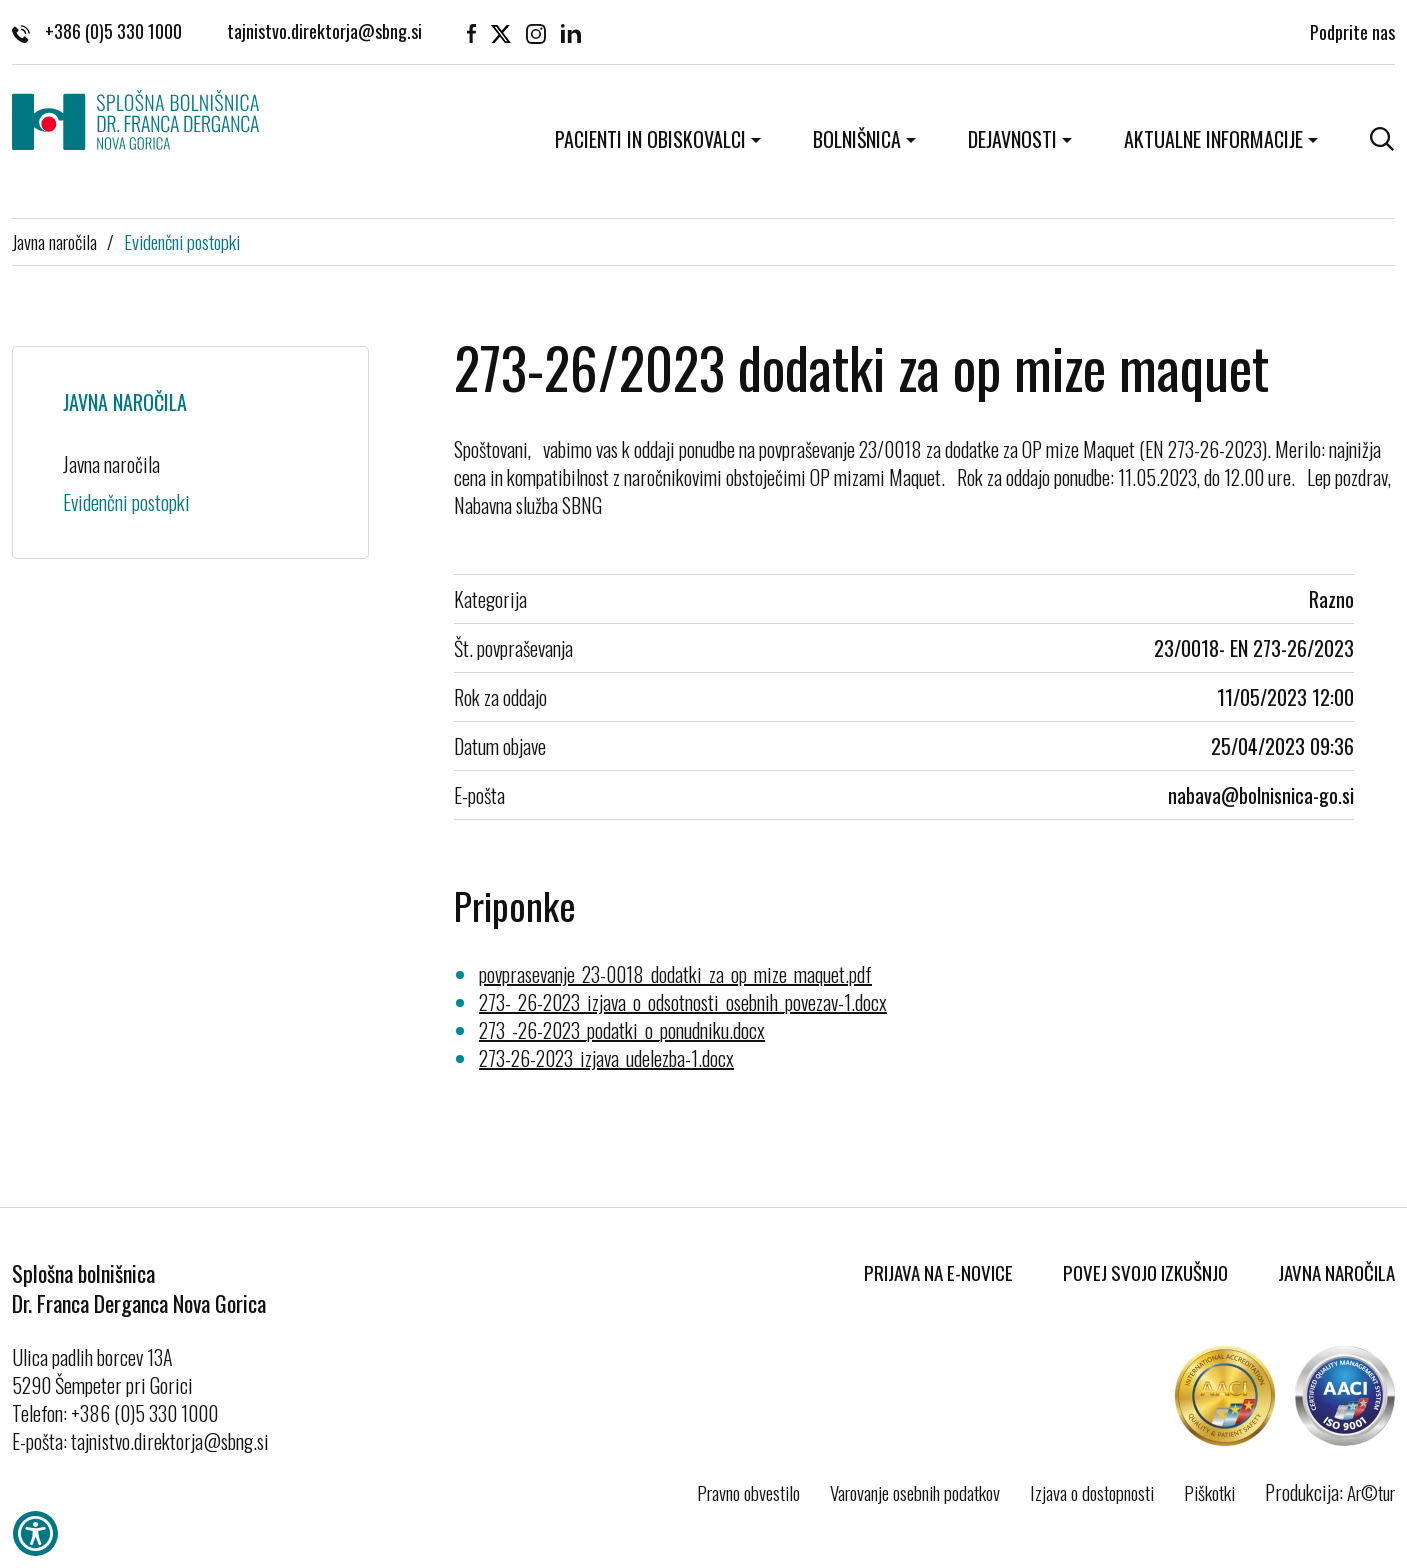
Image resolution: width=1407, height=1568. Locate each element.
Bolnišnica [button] (857, 139)
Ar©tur (1371, 1492)
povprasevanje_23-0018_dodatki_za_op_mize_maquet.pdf (675, 974)
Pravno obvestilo (748, 1492)
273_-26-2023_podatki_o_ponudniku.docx (622, 1030)
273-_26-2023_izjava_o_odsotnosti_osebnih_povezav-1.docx (683, 1002)
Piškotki (1209, 1492)
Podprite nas (1352, 30)
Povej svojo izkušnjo (1145, 1272)
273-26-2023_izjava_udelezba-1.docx (606, 1058)
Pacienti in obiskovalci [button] (650, 139)
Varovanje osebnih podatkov (915, 1492)
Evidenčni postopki (182, 241)
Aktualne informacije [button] (1213, 139)
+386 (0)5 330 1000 (97, 30)
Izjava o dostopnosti (1092, 1492)
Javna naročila (54, 241)
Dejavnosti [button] (1012, 139)
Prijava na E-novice (938, 1272)
